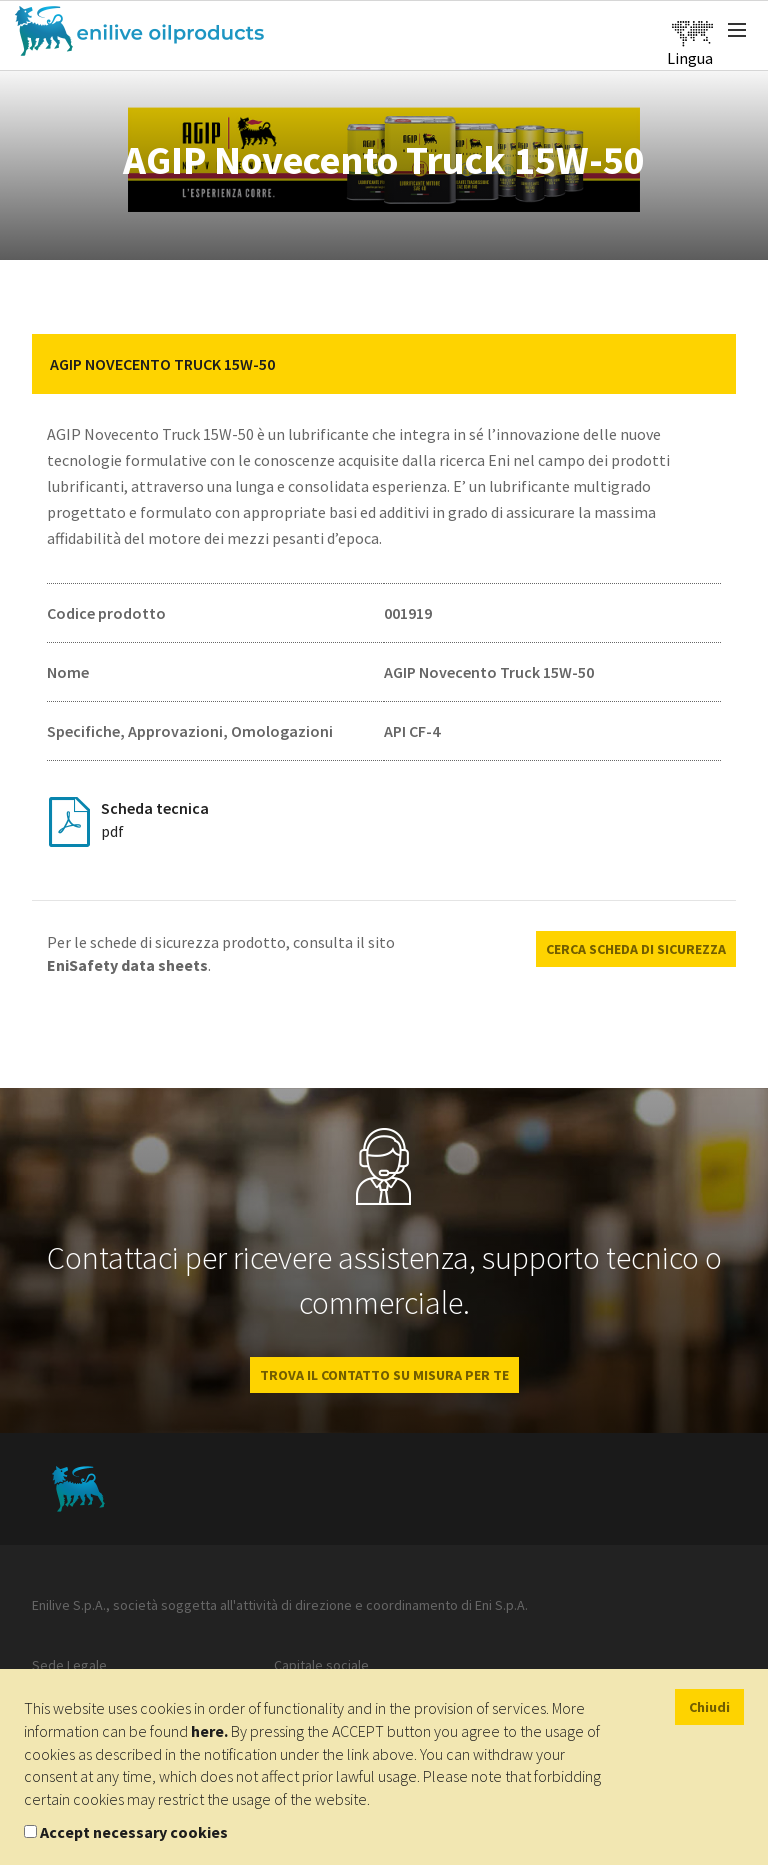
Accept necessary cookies (134, 1832)
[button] (706, 364)
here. (209, 1731)
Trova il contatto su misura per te (384, 1375)
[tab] (384, 364)
